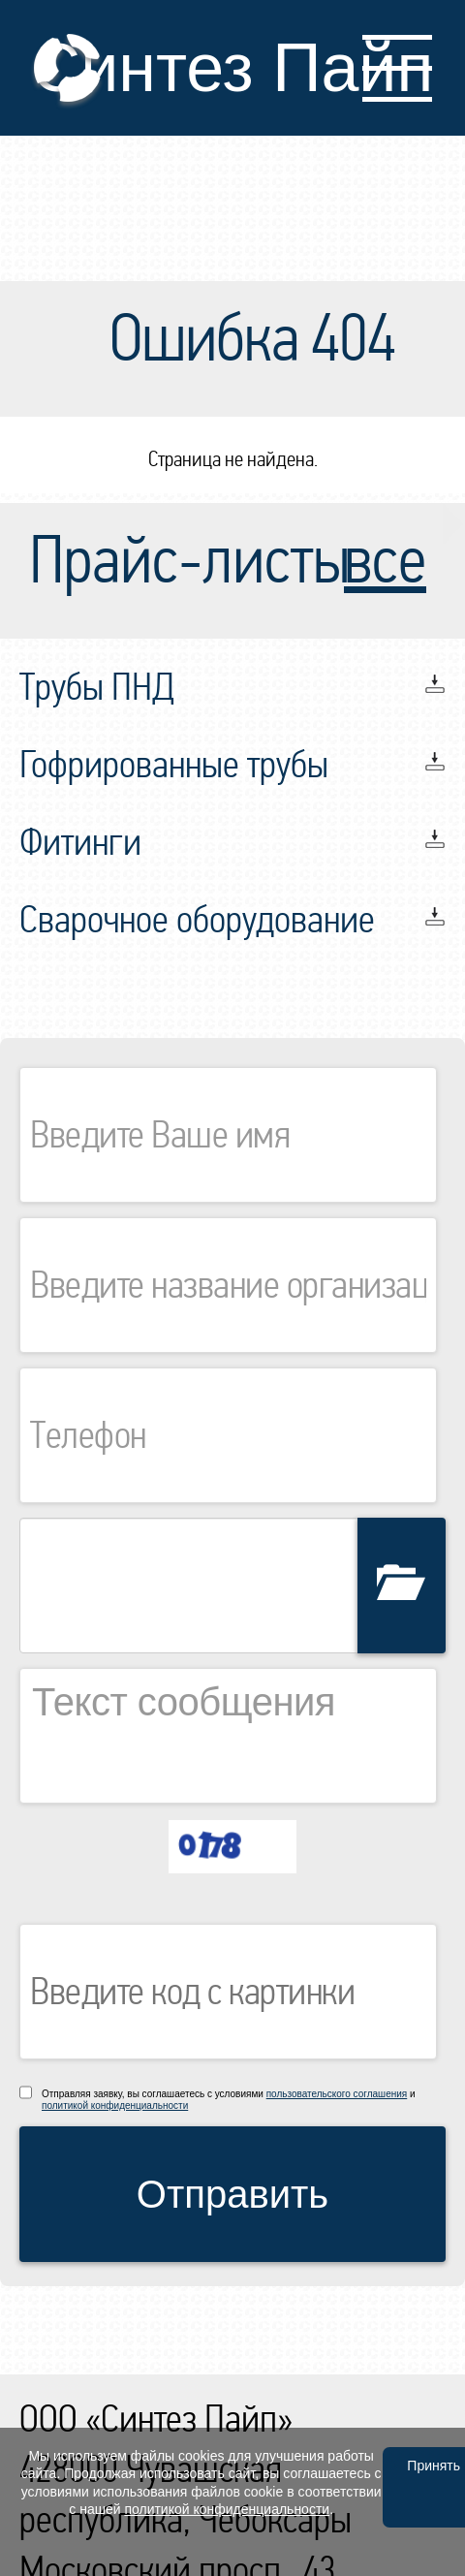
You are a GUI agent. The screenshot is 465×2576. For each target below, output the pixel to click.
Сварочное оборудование (197, 919)
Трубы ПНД (96, 687)
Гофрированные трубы (173, 764)
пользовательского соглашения (337, 2094)
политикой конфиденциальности (115, 2105)
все (385, 560)
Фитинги (80, 842)
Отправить (232, 2194)
